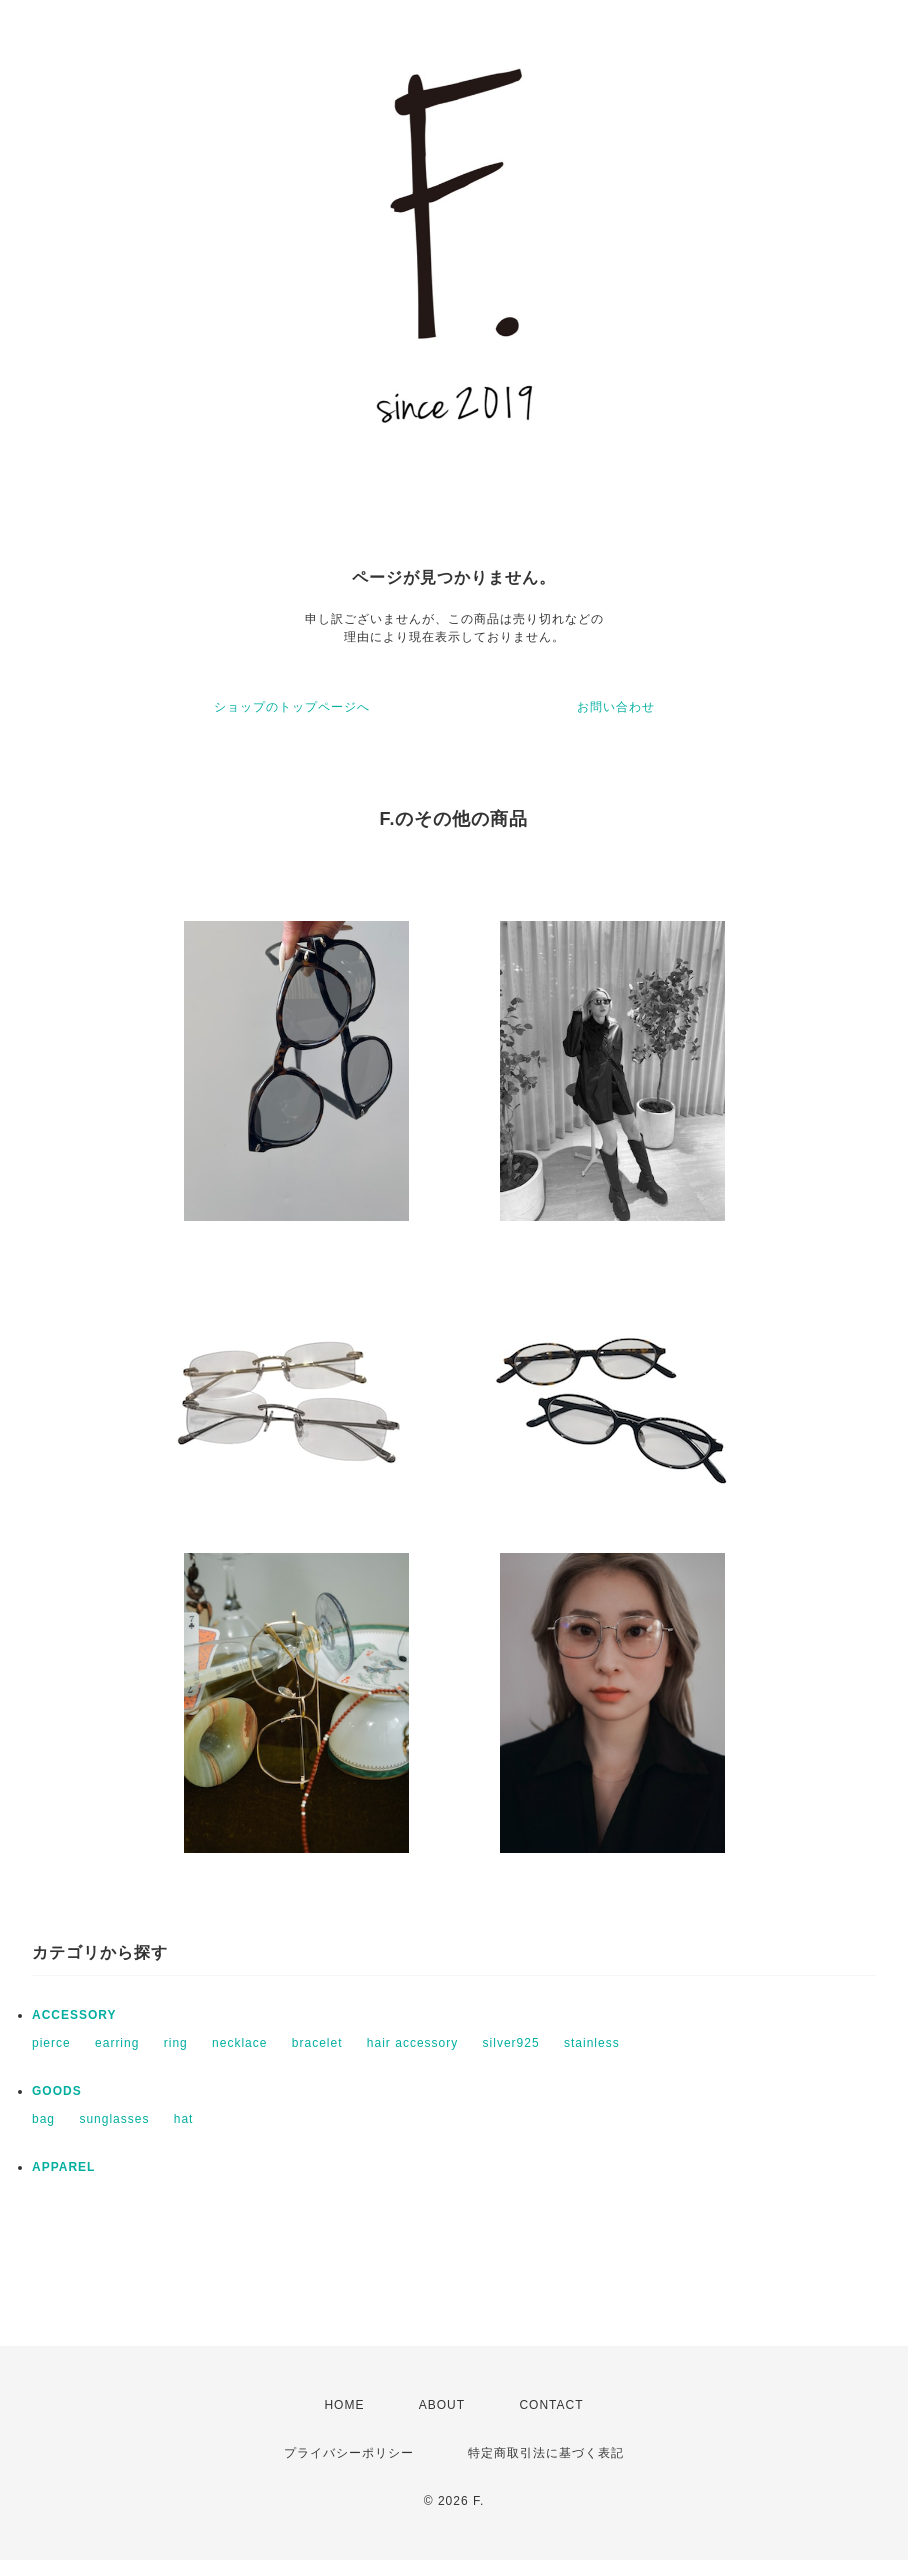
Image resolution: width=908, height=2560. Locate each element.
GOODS (57, 2091)
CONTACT (551, 2405)
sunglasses (114, 2119)
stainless (592, 2043)
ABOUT (442, 2405)
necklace (239, 2043)
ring (176, 2043)
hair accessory (412, 2043)
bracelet (317, 2043)
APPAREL (63, 2167)
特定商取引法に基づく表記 (546, 2453)
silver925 (511, 2043)
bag (43, 2119)
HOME (344, 2405)
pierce (51, 2043)
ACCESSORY (74, 2015)
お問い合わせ (616, 707)
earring (117, 2043)
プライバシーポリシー (349, 2453)
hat (184, 2119)
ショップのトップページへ (292, 707)
